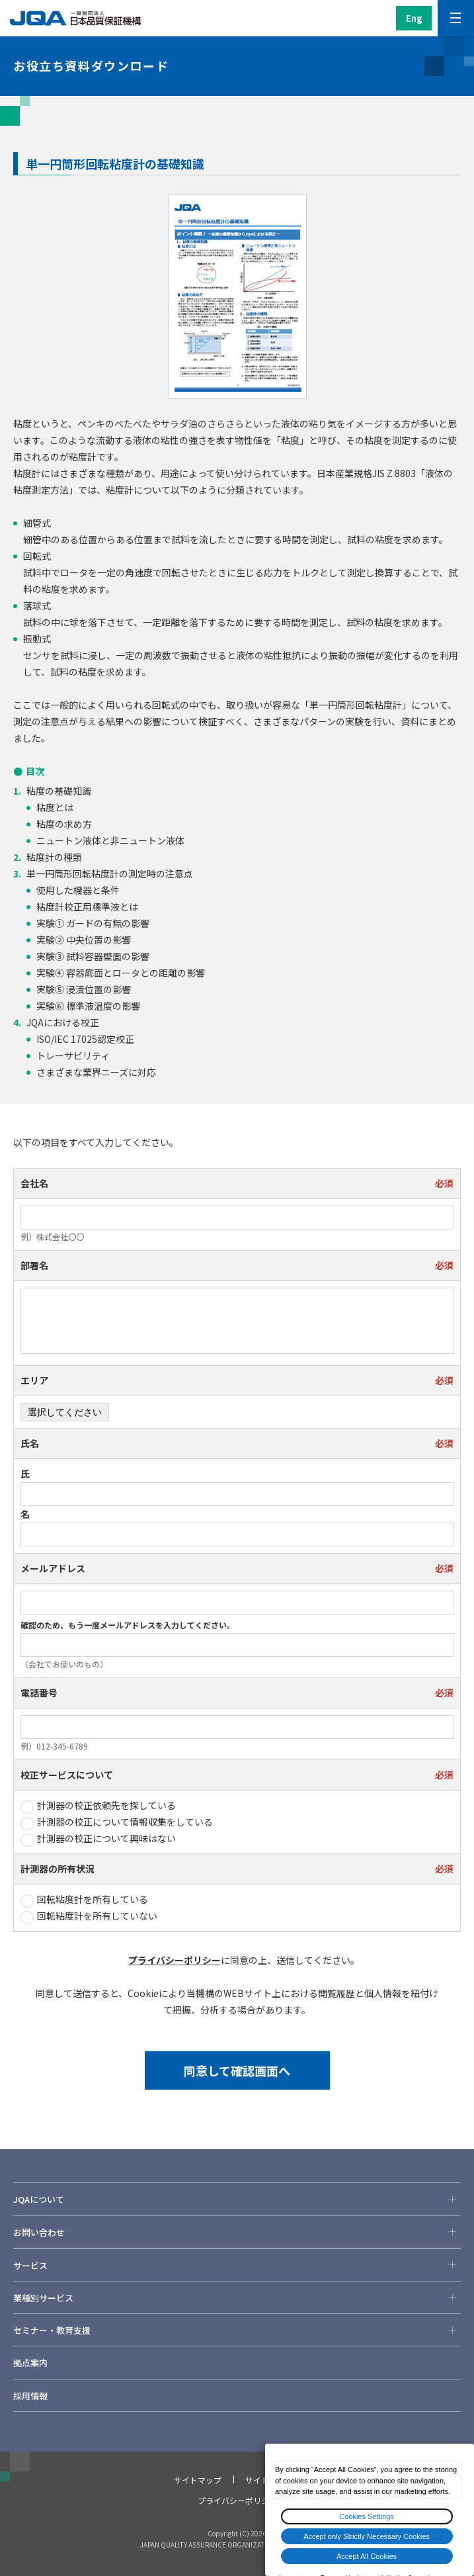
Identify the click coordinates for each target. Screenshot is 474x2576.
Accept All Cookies (366, 2556)
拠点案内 (30, 2362)
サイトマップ (197, 2479)
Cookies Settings (366, 2516)
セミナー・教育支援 (237, 2330)
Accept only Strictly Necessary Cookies (366, 2536)
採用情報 (30, 2395)
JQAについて (237, 2199)
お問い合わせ (237, 2232)
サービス (237, 2265)
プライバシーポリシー (174, 1960)
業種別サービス (237, 2297)
